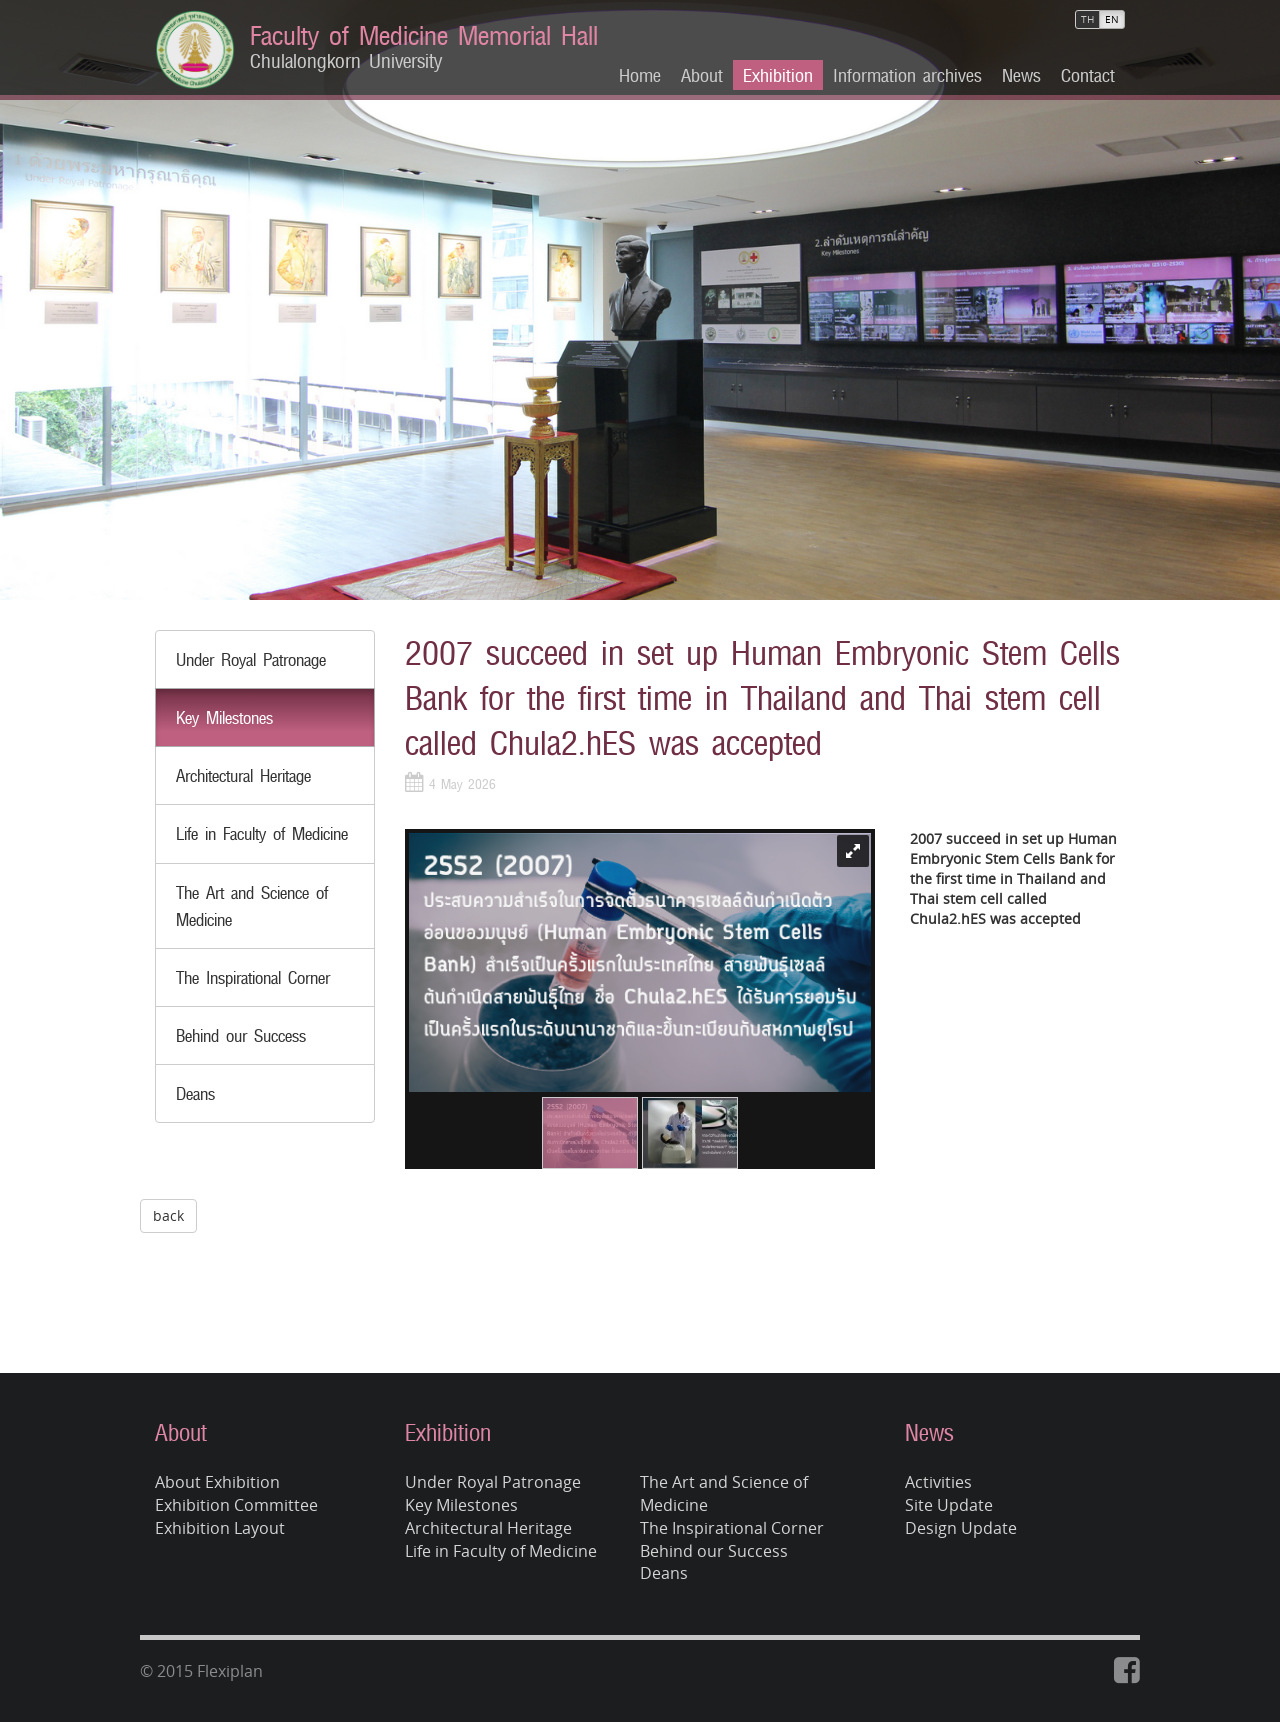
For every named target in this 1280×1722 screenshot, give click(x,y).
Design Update (961, 1528)
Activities (938, 1482)
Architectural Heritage (243, 775)
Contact (1088, 75)
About (702, 75)
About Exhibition (217, 1482)
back (168, 1215)
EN (1112, 19)
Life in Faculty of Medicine (262, 833)
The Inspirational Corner (253, 977)
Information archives (907, 75)
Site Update (949, 1505)
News (1021, 75)
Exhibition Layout (220, 1528)
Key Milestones (224, 717)
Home (640, 75)
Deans (195, 1093)
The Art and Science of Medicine (724, 1493)
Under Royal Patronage (251, 659)
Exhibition (778, 75)
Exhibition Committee (236, 1505)
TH (1087, 19)
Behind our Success (241, 1035)
